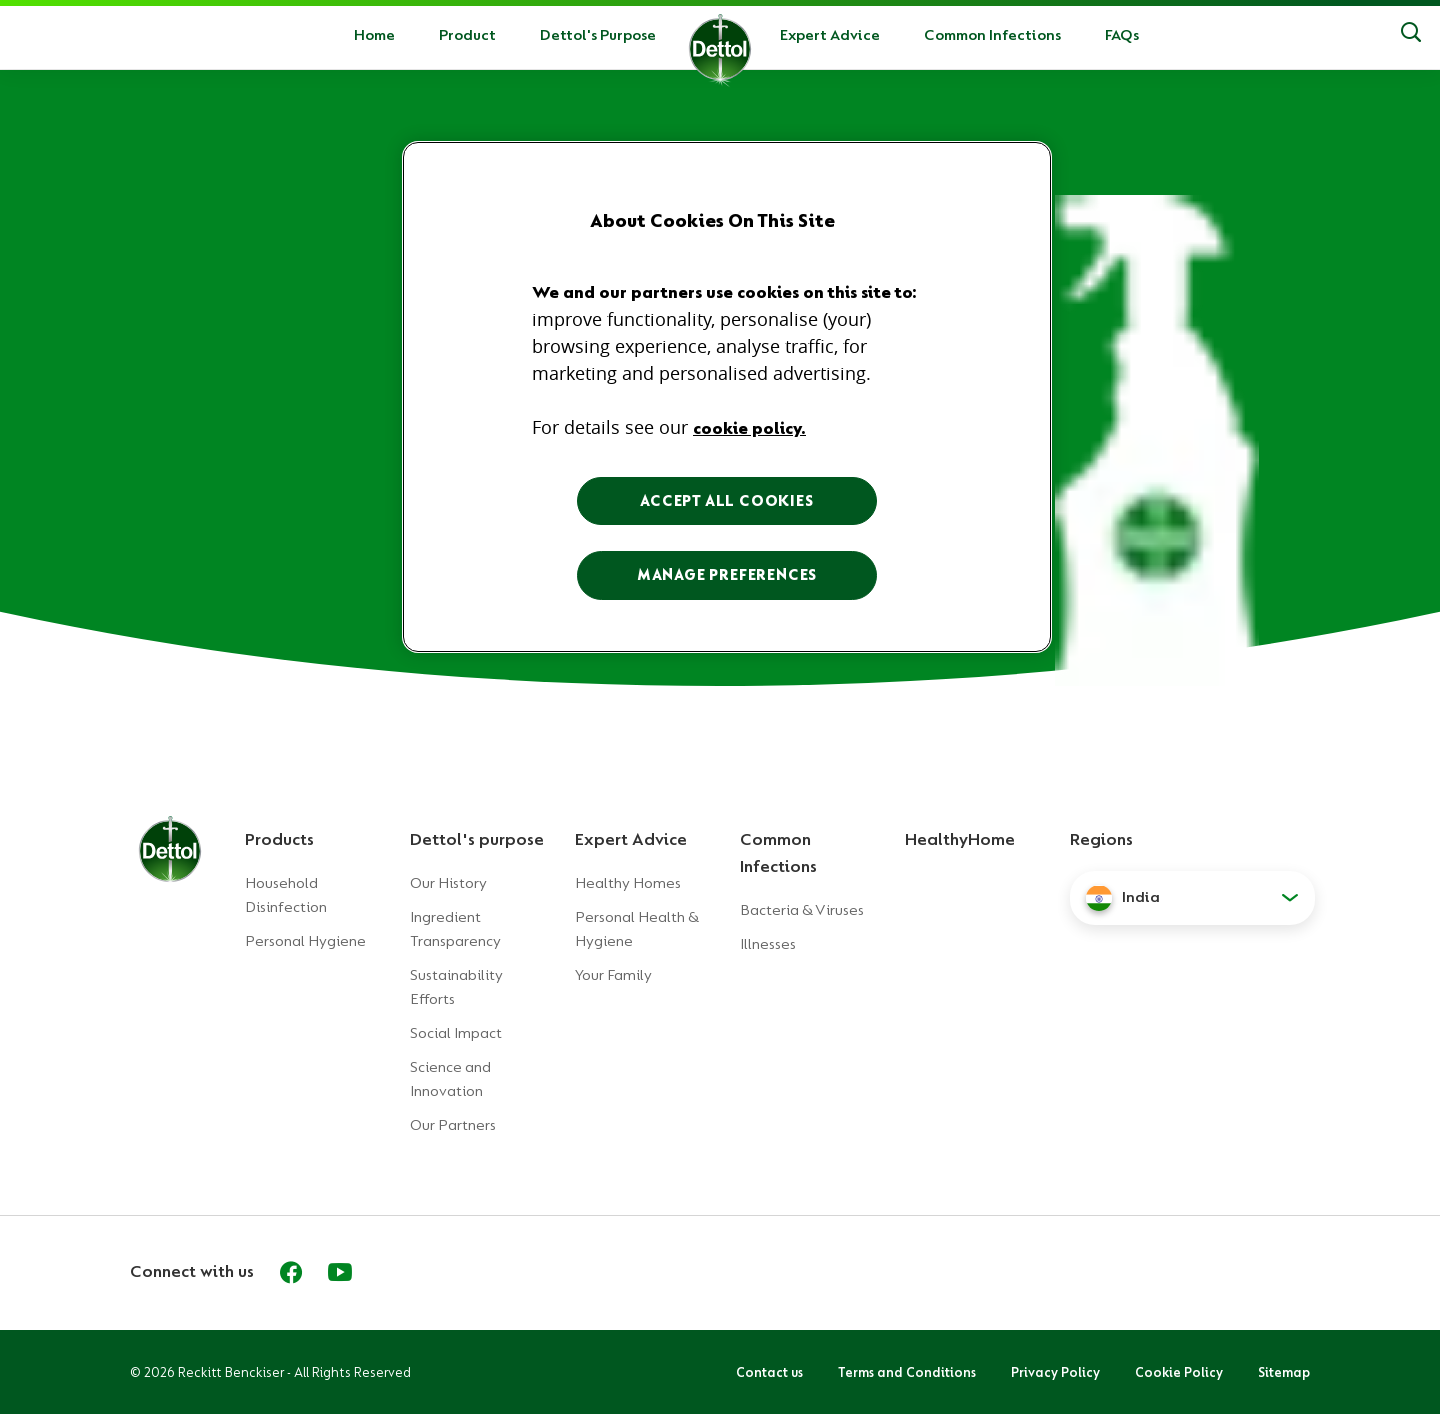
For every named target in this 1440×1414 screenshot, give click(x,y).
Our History (448, 883)
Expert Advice (830, 35)
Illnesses (768, 944)
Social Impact (456, 1033)
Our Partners (453, 1125)
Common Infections (992, 35)
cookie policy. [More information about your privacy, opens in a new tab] (749, 428)
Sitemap (1284, 1372)
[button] (1192, 898)
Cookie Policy (1179, 1372)
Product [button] (467, 35)
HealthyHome (960, 839)
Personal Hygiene (305, 941)
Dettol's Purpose (598, 35)
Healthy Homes (628, 883)
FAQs (1122, 35)
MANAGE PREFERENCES (727, 575)
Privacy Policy (1055, 1372)
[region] (727, 396)
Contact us (769, 1372)
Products (279, 839)
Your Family (613, 975)
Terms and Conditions (907, 1372)
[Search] (1411, 35)
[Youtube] (340, 1272)
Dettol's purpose (477, 839)
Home (374, 35)
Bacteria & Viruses (802, 910)
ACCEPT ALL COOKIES (726, 501)
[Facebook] (291, 1272)
